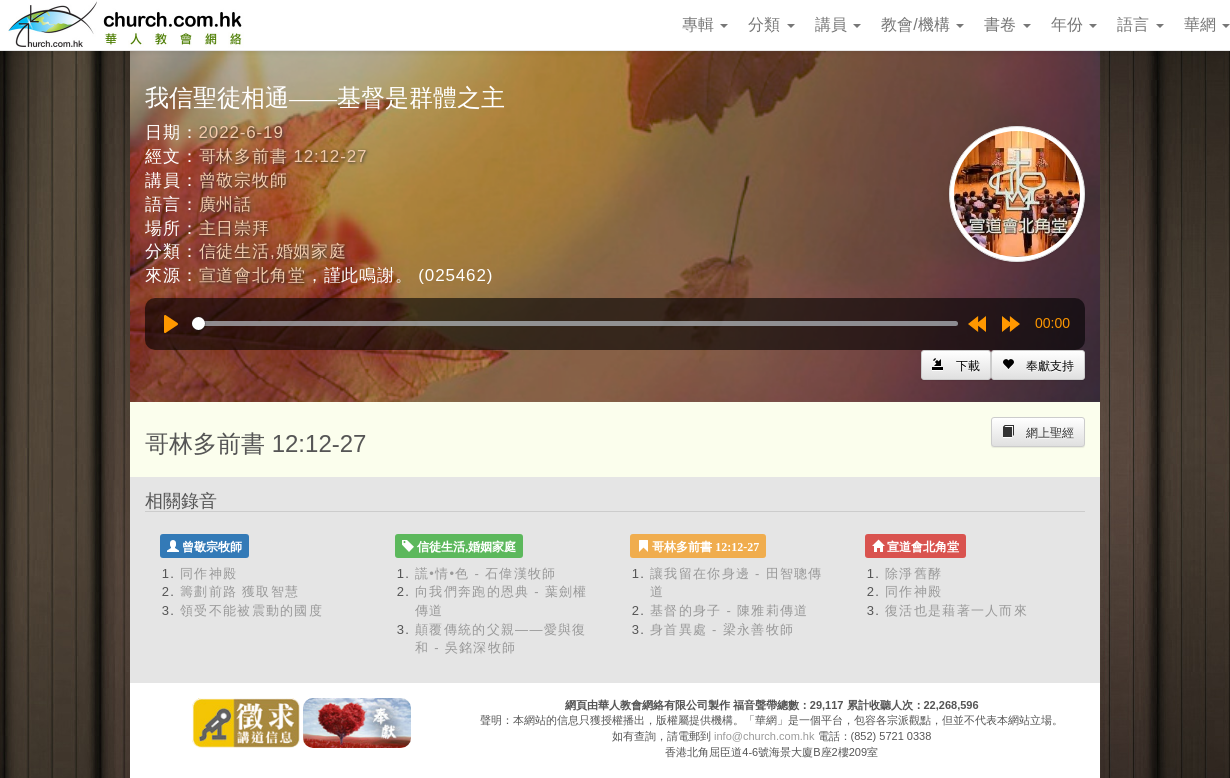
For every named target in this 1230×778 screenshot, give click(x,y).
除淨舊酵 (913, 573)
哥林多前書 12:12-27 (283, 156)
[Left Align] (1038, 365)
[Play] (171, 324)
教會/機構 (922, 24)
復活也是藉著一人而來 (956, 610)
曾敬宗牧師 (243, 180)
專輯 (705, 24)
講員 (838, 24)
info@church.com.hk (764, 736)
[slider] (575, 323)
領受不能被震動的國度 (251, 610)
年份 (1074, 24)
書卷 (1007, 24)
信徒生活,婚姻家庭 (273, 251)
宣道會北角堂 (252, 275)
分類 (771, 24)
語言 (1140, 24)
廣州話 (226, 204)
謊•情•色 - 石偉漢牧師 (486, 573)
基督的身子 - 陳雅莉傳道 (729, 610)
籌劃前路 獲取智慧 (239, 591)
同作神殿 (208, 573)
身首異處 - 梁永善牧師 (722, 629)
